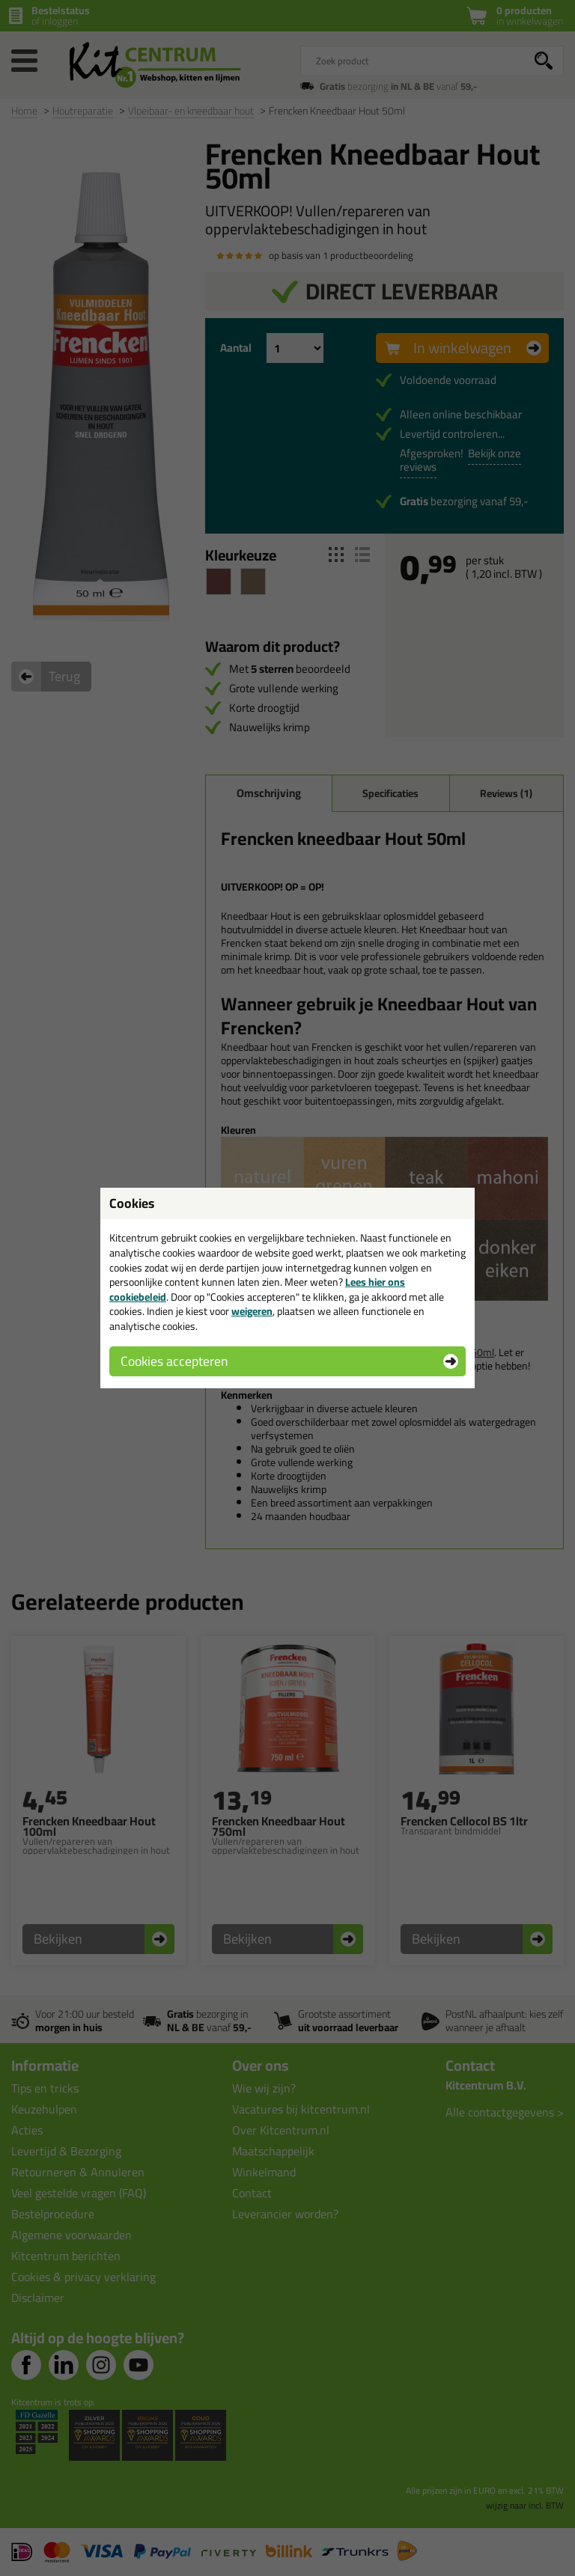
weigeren (252, 1311)
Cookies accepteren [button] (174, 1361)
